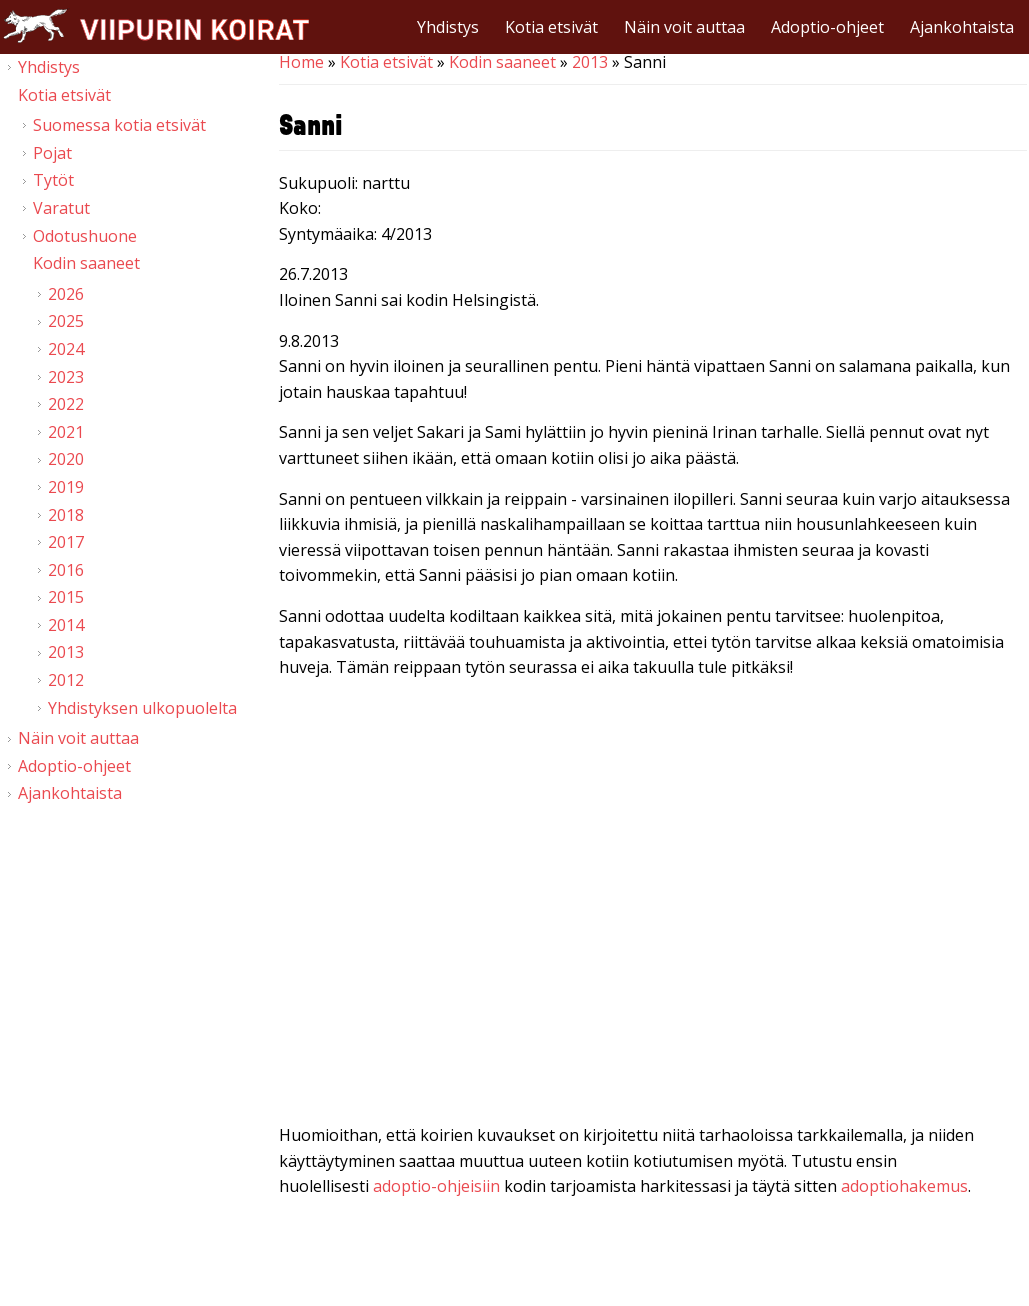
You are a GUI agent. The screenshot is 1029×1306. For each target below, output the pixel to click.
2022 (66, 404)
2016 (66, 570)
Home (301, 62)
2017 (66, 542)
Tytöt (53, 180)
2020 (66, 459)
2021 (66, 432)
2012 (66, 680)
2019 (66, 487)
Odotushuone (85, 236)
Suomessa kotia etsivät (119, 125)
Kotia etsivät (551, 27)
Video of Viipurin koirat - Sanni (653, 906)
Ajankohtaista (962, 27)
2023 (66, 377)
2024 (66, 349)
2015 (66, 597)
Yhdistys (448, 27)
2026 (66, 294)
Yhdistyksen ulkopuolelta (142, 708)
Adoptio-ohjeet (827, 27)
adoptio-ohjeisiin (436, 1186)
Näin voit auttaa (684, 27)
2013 (590, 62)
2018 (66, 515)
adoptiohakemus (904, 1186)
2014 (66, 625)
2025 (66, 321)
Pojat (52, 153)
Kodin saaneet (502, 62)
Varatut (61, 208)
